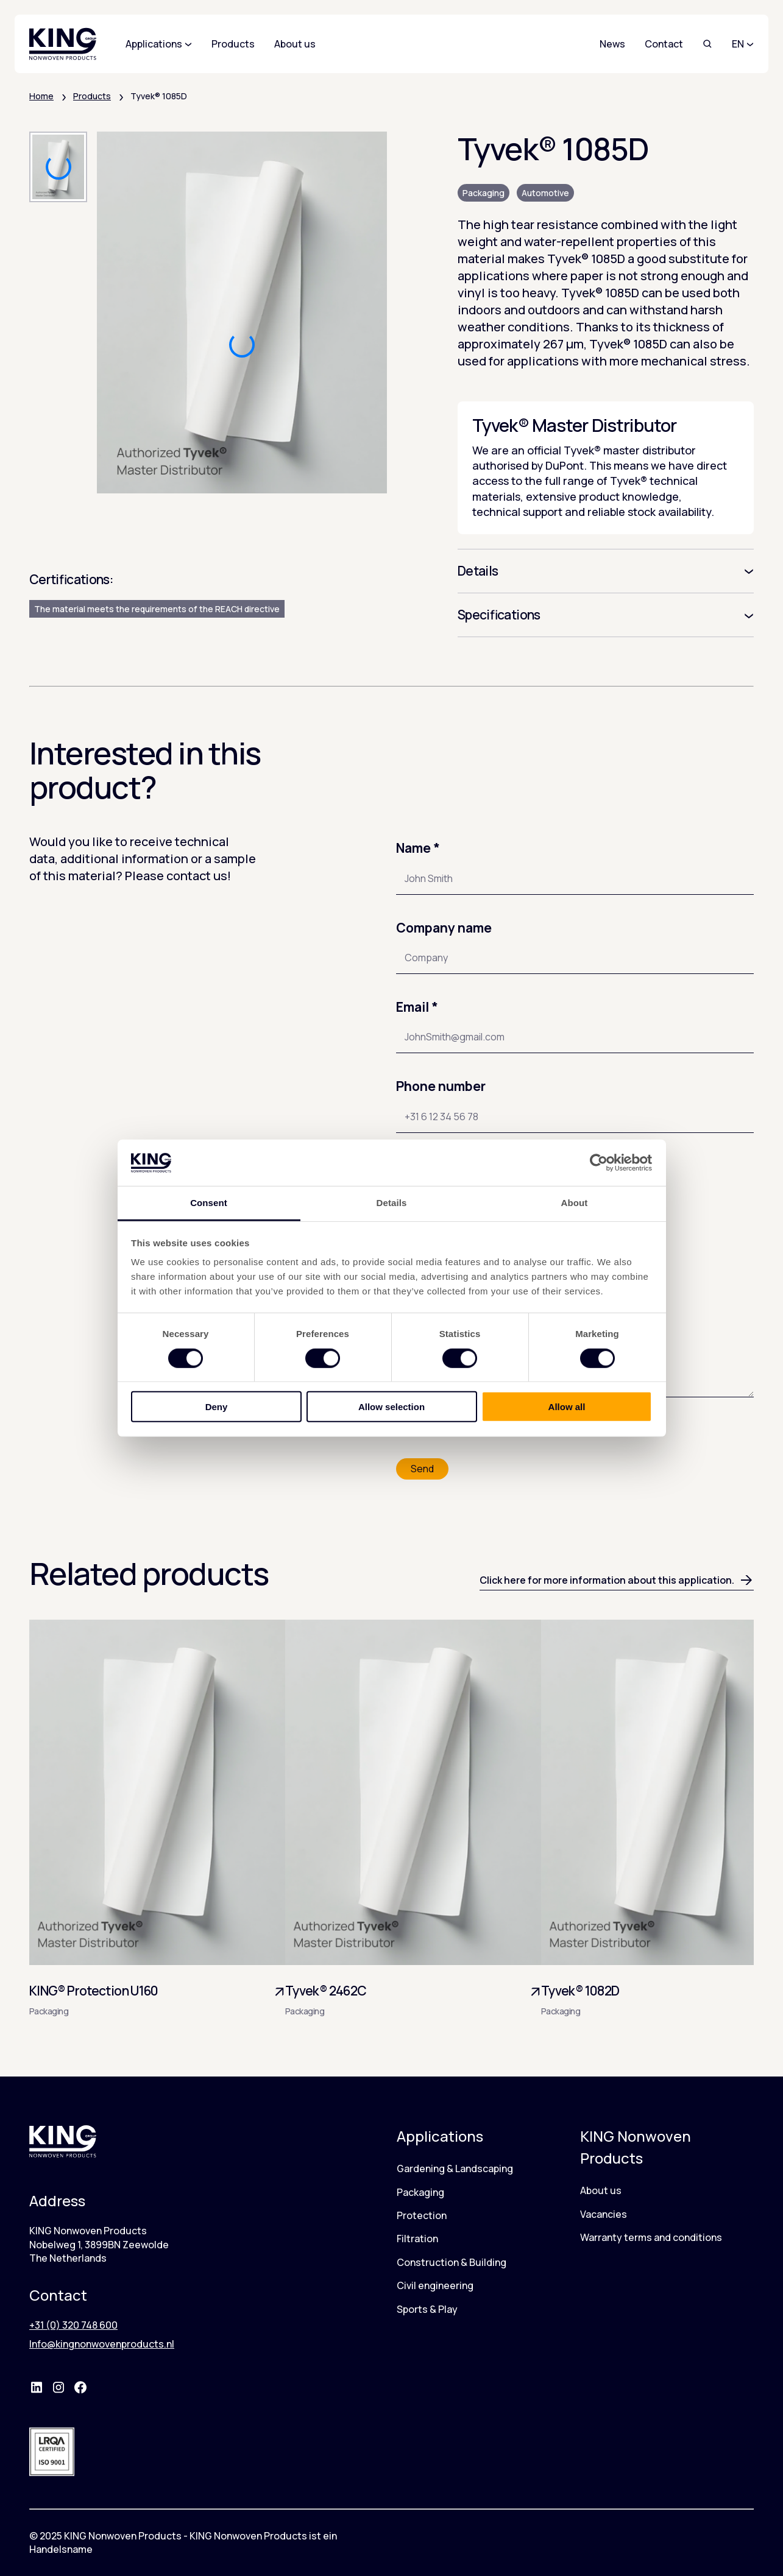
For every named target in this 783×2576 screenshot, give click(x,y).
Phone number (441, 1086)
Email (417, 1006)
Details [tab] (392, 1203)
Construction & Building (451, 2262)
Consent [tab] (208, 1203)
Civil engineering (435, 2285)
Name (418, 847)
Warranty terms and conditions (651, 2237)
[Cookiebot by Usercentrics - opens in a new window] (598, 1163)
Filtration (417, 2238)
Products (92, 96)
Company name (444, 927)
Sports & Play (427, 2309)
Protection (422, 2215)
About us (601, 2190)
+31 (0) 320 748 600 (73, 2325)
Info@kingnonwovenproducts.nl (101, 2344)
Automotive (545, 193)
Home (41, 96)
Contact (664, 44)
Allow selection (391, 1407)
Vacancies (603, 2214)
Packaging (483, 193)
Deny (216, 1407)
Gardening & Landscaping (455, 2168)
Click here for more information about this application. (617, 1580)
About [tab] (574, 1203)
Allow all (567, 1407)
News (612, 44)
